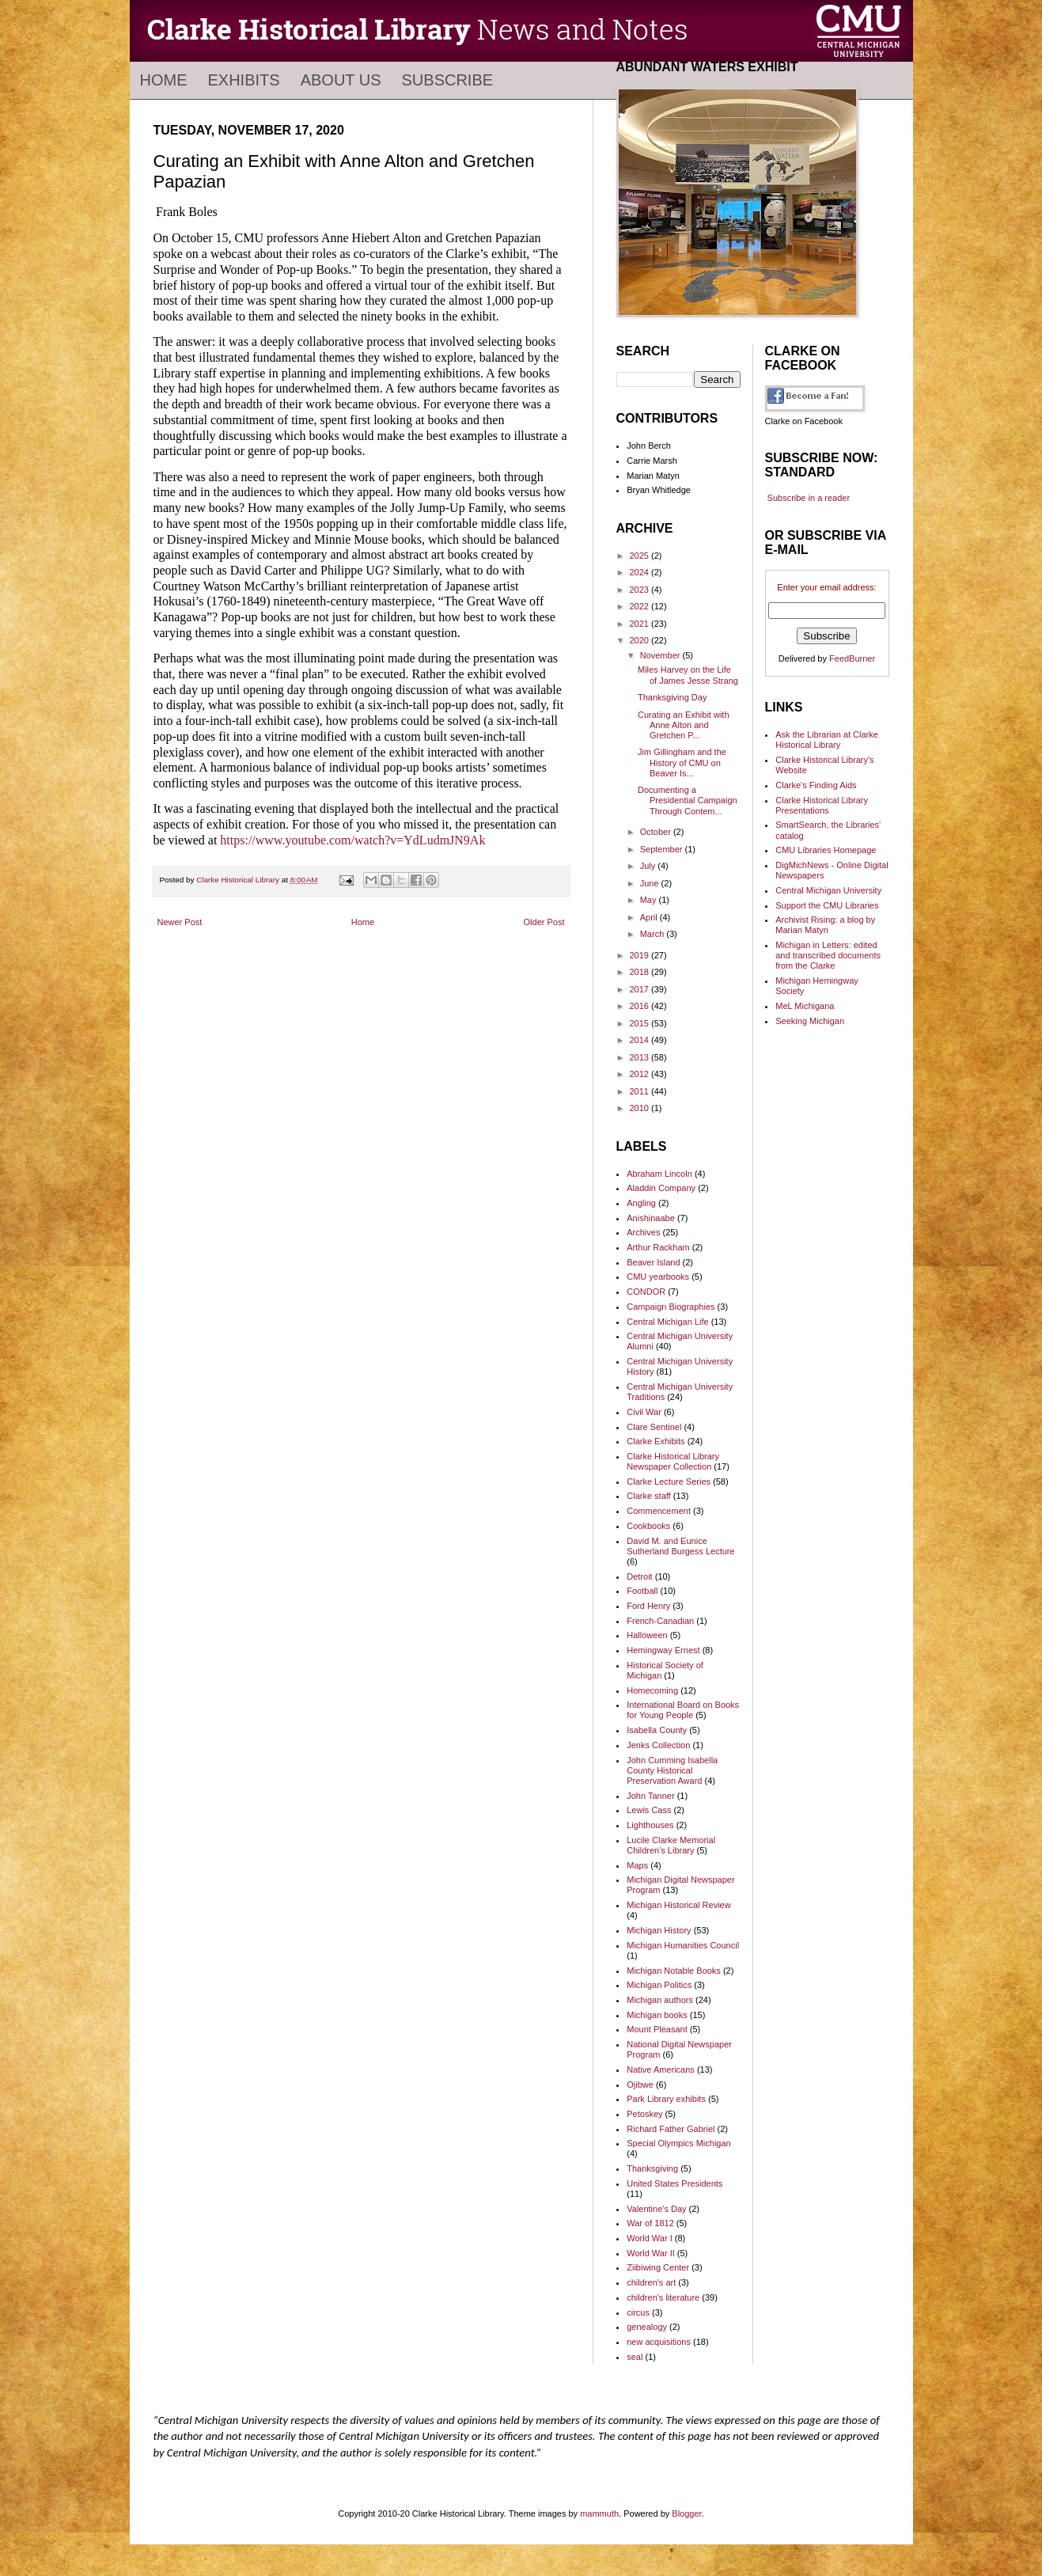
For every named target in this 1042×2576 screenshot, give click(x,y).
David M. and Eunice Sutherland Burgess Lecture (680, 1546)
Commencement (659, 1511)
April (650, 917)
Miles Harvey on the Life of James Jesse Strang (688, 675)
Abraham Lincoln (659, 1173)
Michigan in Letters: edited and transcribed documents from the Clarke (828, 955)
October (656, 832)
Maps (637, 1865)
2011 (641, 1091)
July (649, 866)
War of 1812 (650, 2223)
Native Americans (661, 2069)
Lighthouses (650, 1825)
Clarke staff (648, 1495)
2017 (641, 989)
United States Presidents (674, 2183)
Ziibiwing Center (658, 2267)
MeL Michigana (804, 1006)
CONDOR (646, 1291)
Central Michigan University (828, 890)
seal (634, 2357)
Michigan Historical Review (678, 1905)
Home (164, 80)
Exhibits (244, 80)
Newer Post (180, 922)
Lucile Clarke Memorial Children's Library (671, 1845)
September (662, 849)
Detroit (639, 1576)
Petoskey (644, 2114)
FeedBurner (852, 658)
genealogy (647, 2326)
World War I (649, 2238)
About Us (341, 80)
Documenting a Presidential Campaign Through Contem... (687, 800)
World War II (651, 2253)
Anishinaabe (651, 1218)
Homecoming (652, 1690)
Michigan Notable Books (674, 1970)
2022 (641, 606)
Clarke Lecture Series (668, 1481)
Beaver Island (653, 1262)
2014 (641, 1040)
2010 (641, 1108)
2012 (641, 1074)
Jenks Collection (658, 1745)
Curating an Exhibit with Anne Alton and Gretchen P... (683, 725)
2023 (641, 589)
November (661, 655)
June (650, 883)
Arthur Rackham (658, 1247)
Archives (643, 1232)
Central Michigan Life (667, 1321)
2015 (641, 1023)
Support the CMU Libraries (826, 905)
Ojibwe (640, 2084)
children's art (651, 2282)
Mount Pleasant (657, 2029)
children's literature (663, 2297)
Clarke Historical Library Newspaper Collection (673, 1461)
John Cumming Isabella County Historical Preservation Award (672, 1770)
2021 (641, 623)
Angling (641, 1203)
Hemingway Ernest (663, 1650)
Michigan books (657, 2015)
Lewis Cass (649, 1810)
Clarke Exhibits (655, 1441)
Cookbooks (648, 1526)
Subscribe (448, 80)
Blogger (686, 2513)
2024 (641, 572)
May (649, 900)
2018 (641, 972)
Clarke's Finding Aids (815, 785)
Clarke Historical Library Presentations (821, 805)
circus (638, 2312)
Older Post (544, 922)
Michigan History (659, 1930)
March (653, 934)
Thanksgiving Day (672, 697)
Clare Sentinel (654, 1427)
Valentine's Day (656, 2209)
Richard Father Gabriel (670, 2129)
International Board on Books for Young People (683, 1710)
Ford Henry (648, 1605)
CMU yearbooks (658, 1276)
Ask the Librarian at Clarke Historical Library (826, 739)
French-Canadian (660, 1621)
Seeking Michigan (809, 1021)
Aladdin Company (661, 1188)
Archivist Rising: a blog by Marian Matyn (825, 925)
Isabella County (657, 1730)
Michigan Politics (659, 1985)
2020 (641, 640)
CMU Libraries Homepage (825, 850)
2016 (641, 1006)
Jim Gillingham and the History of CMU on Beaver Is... (682, 762)
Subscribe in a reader (809, 498)
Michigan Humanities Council (683, 1945)
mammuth (599, 2513)
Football (642, 1590)
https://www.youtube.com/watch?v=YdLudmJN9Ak (352, 840)
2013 (641, 1057)
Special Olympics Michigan (678, 2143)
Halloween (647, 1635)
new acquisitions (659, 2341)
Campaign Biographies (670, 1306)
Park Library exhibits (666, 2099)
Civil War (644, 1412)
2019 (641, 955)
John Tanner (650, 1795)
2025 (641, 555)
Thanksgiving (652, 2168)
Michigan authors (660, 2000)
